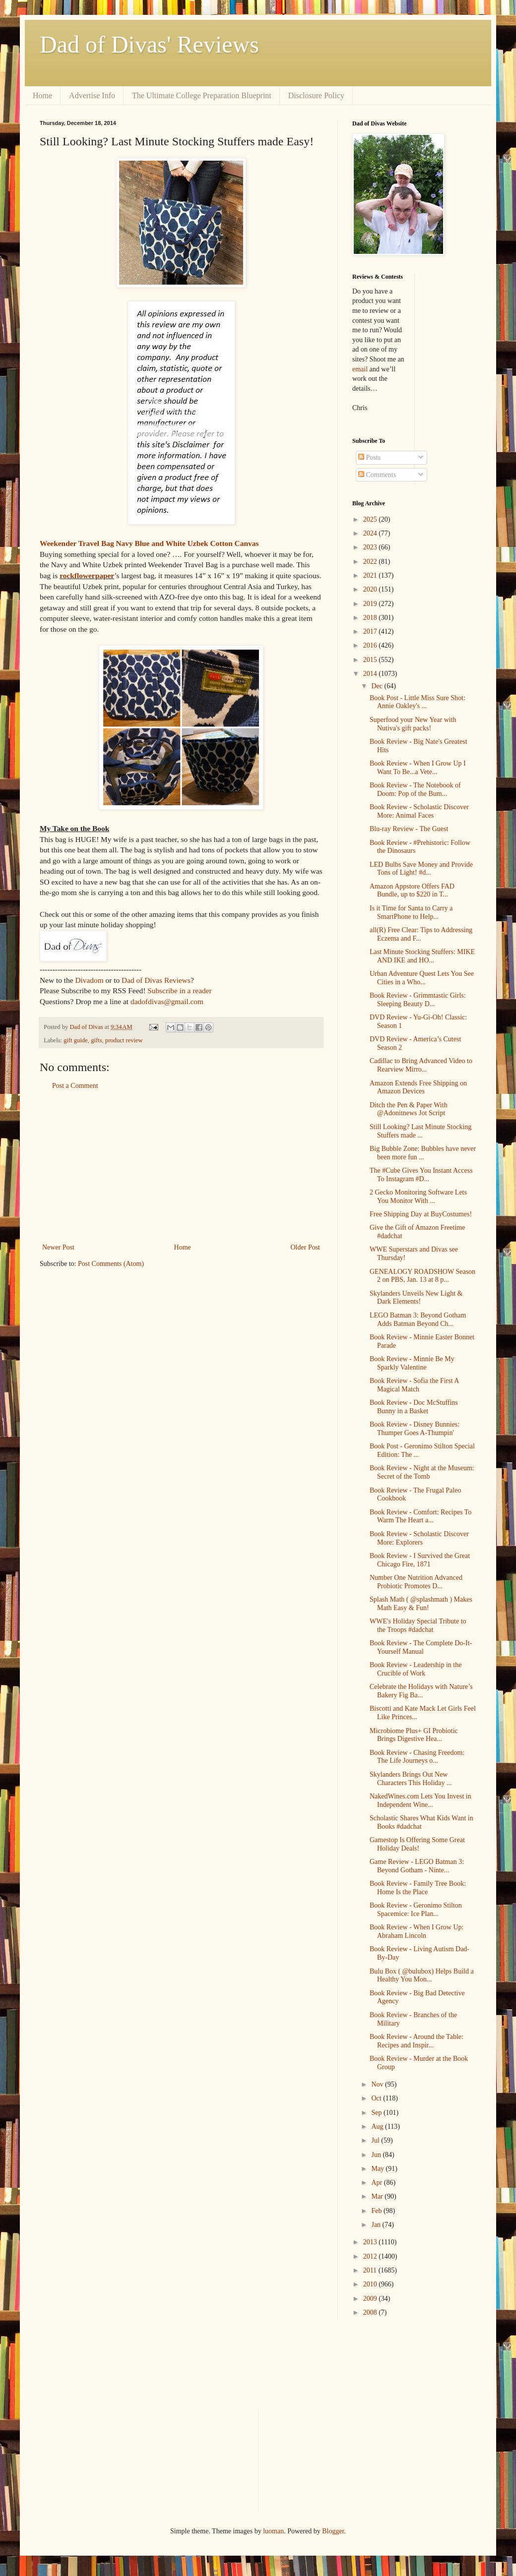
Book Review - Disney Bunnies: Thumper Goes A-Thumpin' (414, 1429)
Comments (377, 475)
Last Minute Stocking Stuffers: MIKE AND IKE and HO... (422, 956)
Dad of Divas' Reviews (149, 44)
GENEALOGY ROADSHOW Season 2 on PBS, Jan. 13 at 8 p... (422, 1276)
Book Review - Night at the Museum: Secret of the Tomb (422, 1472)
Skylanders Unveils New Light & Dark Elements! (416, 1298)
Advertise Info (92, 95)
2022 (371, 561)
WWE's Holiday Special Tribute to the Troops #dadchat (418, 1625)
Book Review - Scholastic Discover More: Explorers (419, 1538)
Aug (378, 2126)
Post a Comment (75, 1085)
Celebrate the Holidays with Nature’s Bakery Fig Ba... (421, 1691)
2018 (371, 617)
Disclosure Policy (316, 95)
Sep (377, 2112)
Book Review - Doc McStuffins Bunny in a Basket (414, 1407)
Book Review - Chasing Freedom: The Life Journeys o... (417, 1757)
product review (124, 1040)
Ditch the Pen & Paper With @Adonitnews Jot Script (409, 1109)
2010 (371, 2284)
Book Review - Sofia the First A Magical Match (414, 1385)
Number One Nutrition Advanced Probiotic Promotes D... (416, 1582)
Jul (376, 2140)
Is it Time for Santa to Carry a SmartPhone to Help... (411, 912)
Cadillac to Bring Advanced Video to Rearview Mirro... (421, 1065)
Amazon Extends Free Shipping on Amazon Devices (418, 1087)
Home (42, 95)
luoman (273, 2531)
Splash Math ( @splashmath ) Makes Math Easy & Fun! (421, 1604)
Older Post (306, 1247)
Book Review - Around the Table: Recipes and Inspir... (416, 2041)
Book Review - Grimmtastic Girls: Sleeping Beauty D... (418, 1000)
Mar (378, 2196)
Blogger (333, 2531)
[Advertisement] (181, 1167)
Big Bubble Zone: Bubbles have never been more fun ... (423, 1153)
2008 (371, 2312)
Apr (377, 2182)
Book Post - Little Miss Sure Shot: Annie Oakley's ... (417, 702)
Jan (376, 2224)
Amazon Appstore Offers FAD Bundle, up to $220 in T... (412, 891)
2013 (371, 2242)
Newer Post (58, 1247)
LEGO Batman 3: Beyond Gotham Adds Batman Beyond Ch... (418, 1319)
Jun (377, 2154)
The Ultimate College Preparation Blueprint (201, 95)
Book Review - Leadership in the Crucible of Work (415, 1669)
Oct (377, 2098)
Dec (377, 686)
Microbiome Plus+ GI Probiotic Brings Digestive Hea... (414, 1735)
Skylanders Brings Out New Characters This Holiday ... (411, 1779)
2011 (371, 2270)
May (378, 2168)
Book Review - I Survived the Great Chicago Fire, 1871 (420, 1560)
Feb (377, 2211)
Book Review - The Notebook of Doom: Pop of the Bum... (415, 789)
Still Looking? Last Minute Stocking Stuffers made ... (420, 1131)
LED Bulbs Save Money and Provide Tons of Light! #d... (421, 869)
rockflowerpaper (87, 575)
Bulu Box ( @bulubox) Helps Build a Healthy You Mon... (422, 1975)
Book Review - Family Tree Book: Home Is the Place (418, 1888)
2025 (371, 519)
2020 (371, 589)
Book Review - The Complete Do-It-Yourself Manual (421, 1647)
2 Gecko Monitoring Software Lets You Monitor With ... (418, 1196)
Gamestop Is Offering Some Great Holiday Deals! (417, 1844)
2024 (371, 533)
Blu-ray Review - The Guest (409, 829)
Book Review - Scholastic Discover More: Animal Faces (419, 811)
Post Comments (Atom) (111, 1263)
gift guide (76, 1040)
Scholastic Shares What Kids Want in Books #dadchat (421, 1822)
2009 (371, 2298)
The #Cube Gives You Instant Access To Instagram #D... (421, 1175)
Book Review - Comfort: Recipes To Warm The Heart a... (420, 1516)
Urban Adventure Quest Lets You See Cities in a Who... (422, 978)
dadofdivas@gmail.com (166, 1001)
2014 (371, 673)
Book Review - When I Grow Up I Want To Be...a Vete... (418, 768)
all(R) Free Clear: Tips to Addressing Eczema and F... (421, 934)
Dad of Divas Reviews (156, 980)
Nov (378, 2084)
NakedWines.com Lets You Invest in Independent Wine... (420, 1800)
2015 (371, 659)
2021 (371, 575)
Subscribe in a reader (179, 990)
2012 (371, 2256)
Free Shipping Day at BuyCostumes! (421, 1214)
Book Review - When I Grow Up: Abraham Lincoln (417, 1931)
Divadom (89, 980)
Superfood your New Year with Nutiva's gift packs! (413, 724)
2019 (371, 603)
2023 (371, 547)
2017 (371, 631)
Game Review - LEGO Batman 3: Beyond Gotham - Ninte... (417, 1866)
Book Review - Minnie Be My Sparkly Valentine (412, 1363)
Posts (369, 457)
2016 (371, 645)
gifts (96, 1040)
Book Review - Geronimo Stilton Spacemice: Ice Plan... (416, 1909)
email (360, 369)
